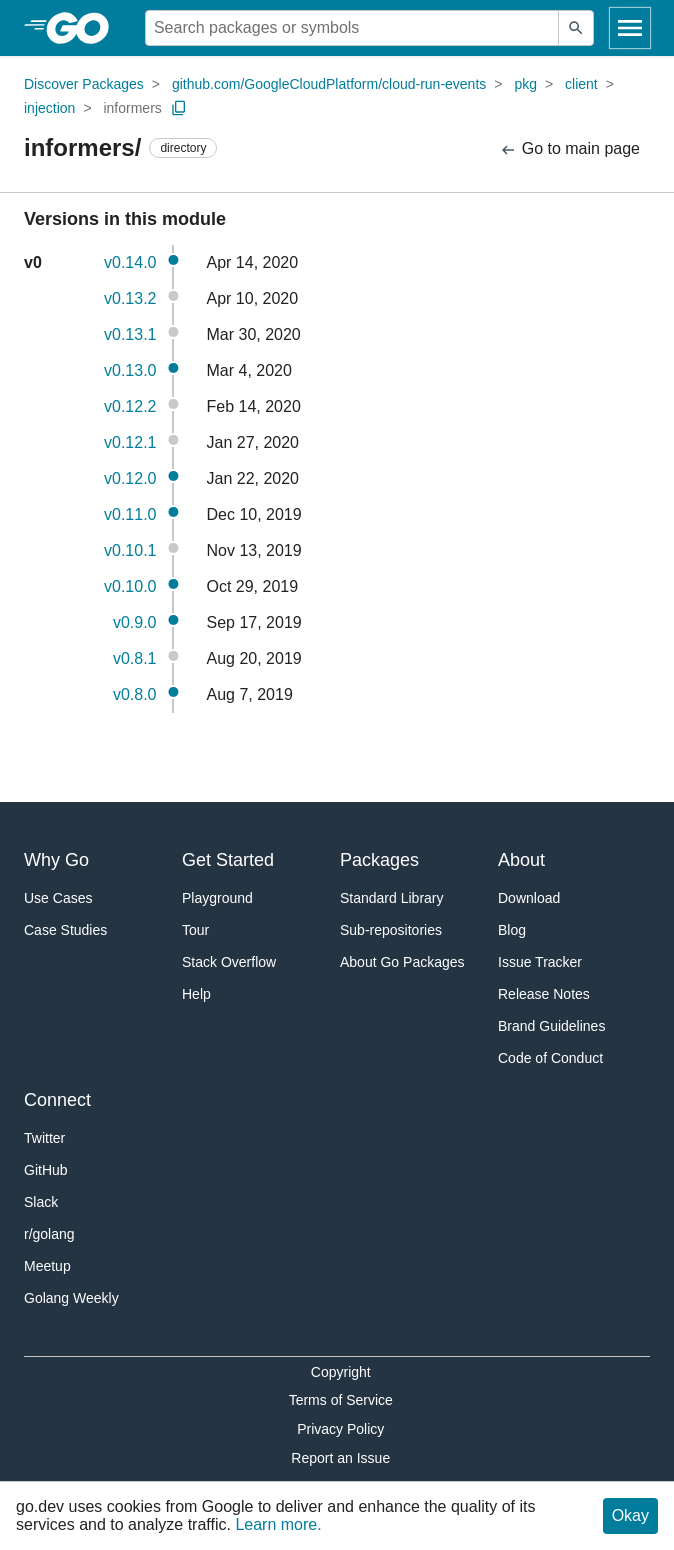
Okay (630, 1515)
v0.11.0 (130, 514)
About (521, 860)
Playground (217, 898)
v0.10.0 (130, 586)
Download (529, 898)
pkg (525, 84)
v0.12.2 (130, 406)
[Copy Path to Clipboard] (179, 108)
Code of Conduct (550, 1058)
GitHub (46, 1170)
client (581, 84)
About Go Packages (402, 962)
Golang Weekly (71, 1298)
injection (49, 108)
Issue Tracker (540, 962)
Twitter (44, 1138)
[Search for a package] (352, 28)
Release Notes (544, 994)
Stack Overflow (229, 962)
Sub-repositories (391, 930)
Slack (41, 1202)
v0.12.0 (130, 478)
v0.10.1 (130, 550)
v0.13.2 (130, 298)
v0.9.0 (135, 622)
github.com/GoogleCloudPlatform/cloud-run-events (329, 84)
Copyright (341, 1372)
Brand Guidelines (551, 1026)
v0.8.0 (135, 694)
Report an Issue (340, 1458)
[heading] (84, 28)
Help (196, 994)
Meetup (47, 1266)
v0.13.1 (130, 334)
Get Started (228, 860)
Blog (512, 930)
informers (132, 108)
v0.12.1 (130, 442)
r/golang (49, 1234)
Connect (57, 1100)
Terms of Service (341, 1400)
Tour (195, 930)
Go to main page (569, 149)
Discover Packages (84, 84)
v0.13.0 (130, 370)
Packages (379, 860)
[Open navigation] (630, 28)
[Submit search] (576, 28)
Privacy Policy (340, 1429)
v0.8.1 (135, 658)
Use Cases (58, 898)
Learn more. (278, 1524)
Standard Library (392, 898)
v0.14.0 (130, 262)
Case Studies (65, 930)
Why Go (56, 860)
